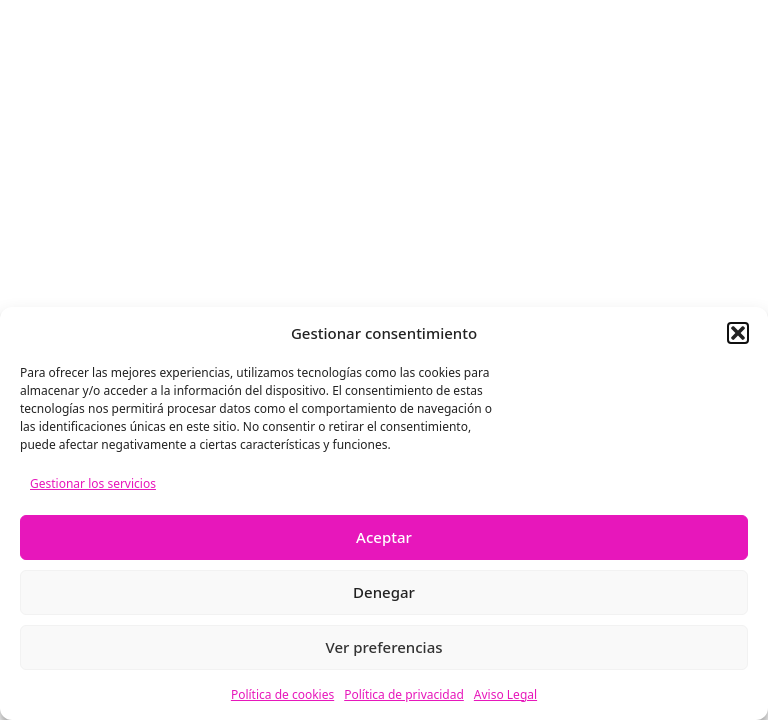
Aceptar (384, 537)
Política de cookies (282, 694)
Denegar (384, 592)
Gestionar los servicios (93, 483)
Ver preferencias (383, 647)
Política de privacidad (404, 694)
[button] (738, 333)
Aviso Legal (505, 694)
